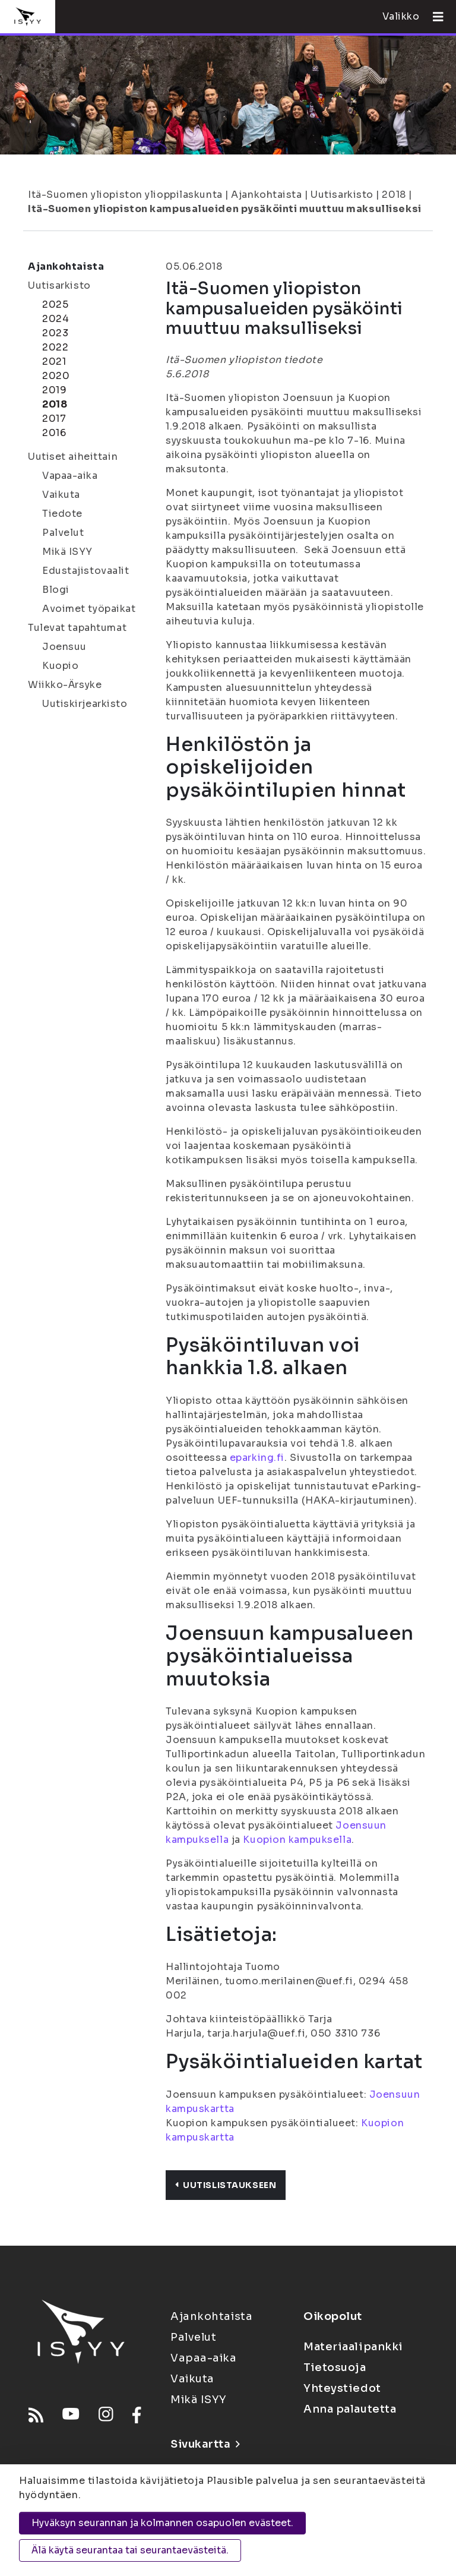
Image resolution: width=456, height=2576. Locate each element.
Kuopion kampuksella (297, 1839)
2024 (55, 318)
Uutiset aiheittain (73, 456)
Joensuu (64, 646)
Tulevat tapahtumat (77, 627)
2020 (55, 376)
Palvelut (63, 532)
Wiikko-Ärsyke (65, 684)
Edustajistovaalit (85, 570)
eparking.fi (257, 1457)
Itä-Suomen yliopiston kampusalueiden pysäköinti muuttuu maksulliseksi (225, 209)
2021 (54, 361)
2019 (54, 390)
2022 (55, 347)
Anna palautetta (349, 2409)
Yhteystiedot (342, 2388)
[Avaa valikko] (433, 16)
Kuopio (60, 665)
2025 (55, 304)
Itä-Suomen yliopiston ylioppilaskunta (125, 194)
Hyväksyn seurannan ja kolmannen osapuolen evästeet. (162, 2523)
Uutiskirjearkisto (85, 703)
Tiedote (62, 513)
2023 (55, 333)
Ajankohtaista (266, 194)
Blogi (55, 589)
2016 (54, 433)
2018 (394, 194)
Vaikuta (61, 494)
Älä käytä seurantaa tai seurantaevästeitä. (130, 2550)
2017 (54, 418)
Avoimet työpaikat (89, 608)
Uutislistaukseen (225, 2185)
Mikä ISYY (67, 551)
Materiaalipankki (353, 2346)
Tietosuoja (334, 2367)
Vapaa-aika (70, 475)
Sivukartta (204, 2444)
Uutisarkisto (342, 194)
